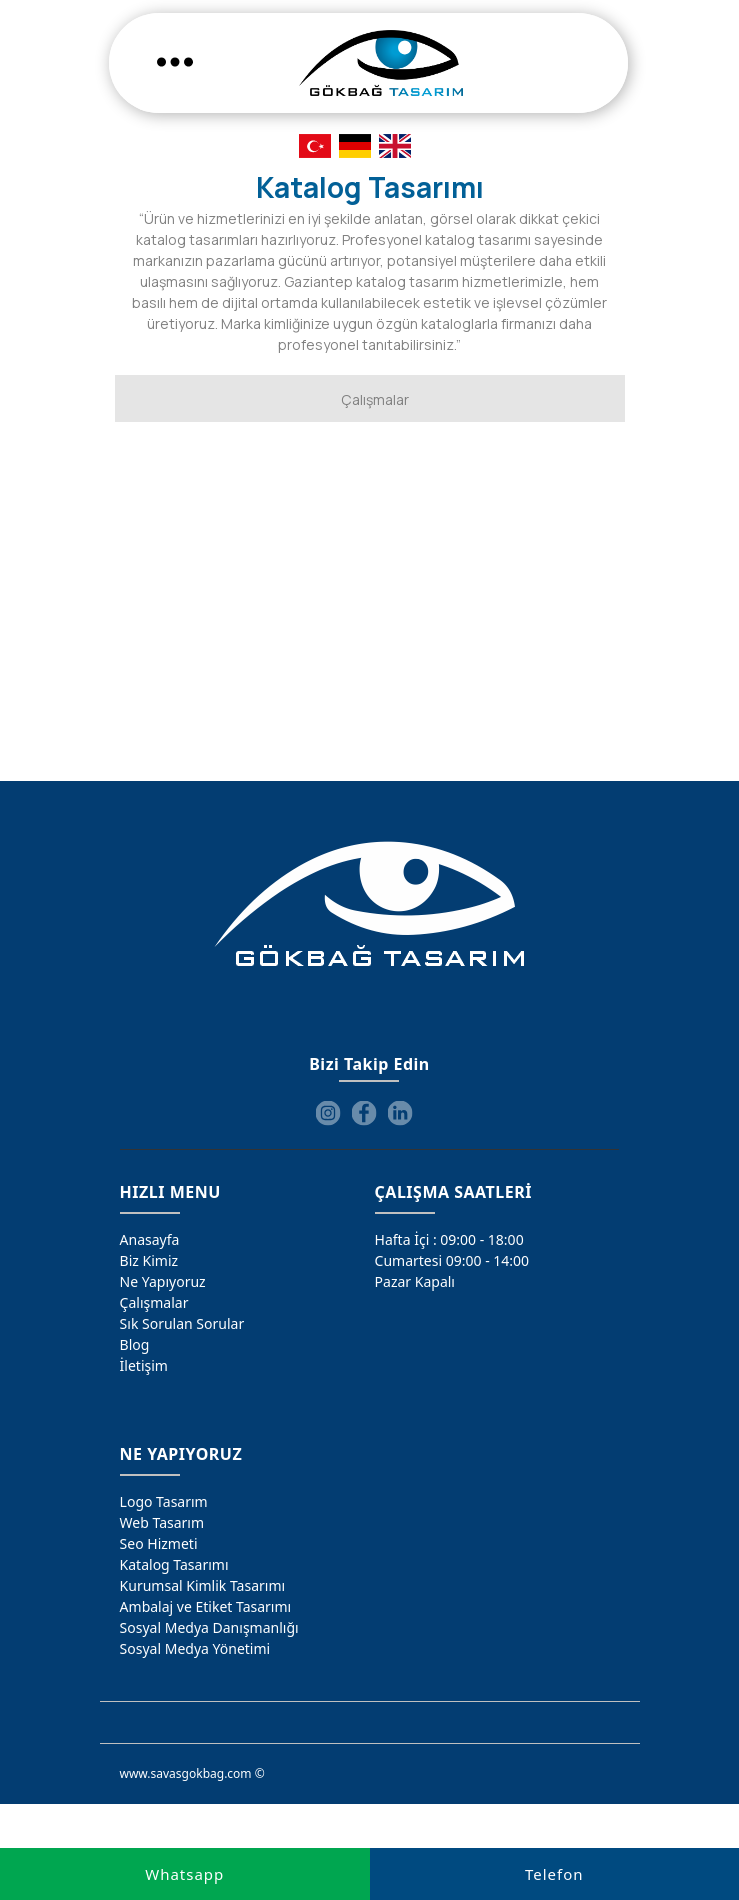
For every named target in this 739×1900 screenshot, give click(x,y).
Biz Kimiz (149, 1260)
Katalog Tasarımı (174, 1564)
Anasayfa (150, 1239)
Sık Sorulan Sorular (182, 1323)
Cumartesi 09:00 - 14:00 (452, 1260)
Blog (135, 1344)
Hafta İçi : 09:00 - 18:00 (449, 1239)
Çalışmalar (154, 1302)
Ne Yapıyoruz (163, 1281)
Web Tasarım (162, 1522)
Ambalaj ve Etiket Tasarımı (206, 1606)
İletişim (144, 1365)
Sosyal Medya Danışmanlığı (209, 1627)
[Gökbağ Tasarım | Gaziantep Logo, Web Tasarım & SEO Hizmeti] (381, 63)
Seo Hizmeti (159, 1543)
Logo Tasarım (164, 1501)
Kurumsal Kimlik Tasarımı (203, 1585)
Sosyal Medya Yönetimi (195, 1648)
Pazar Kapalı (415, 1281)
